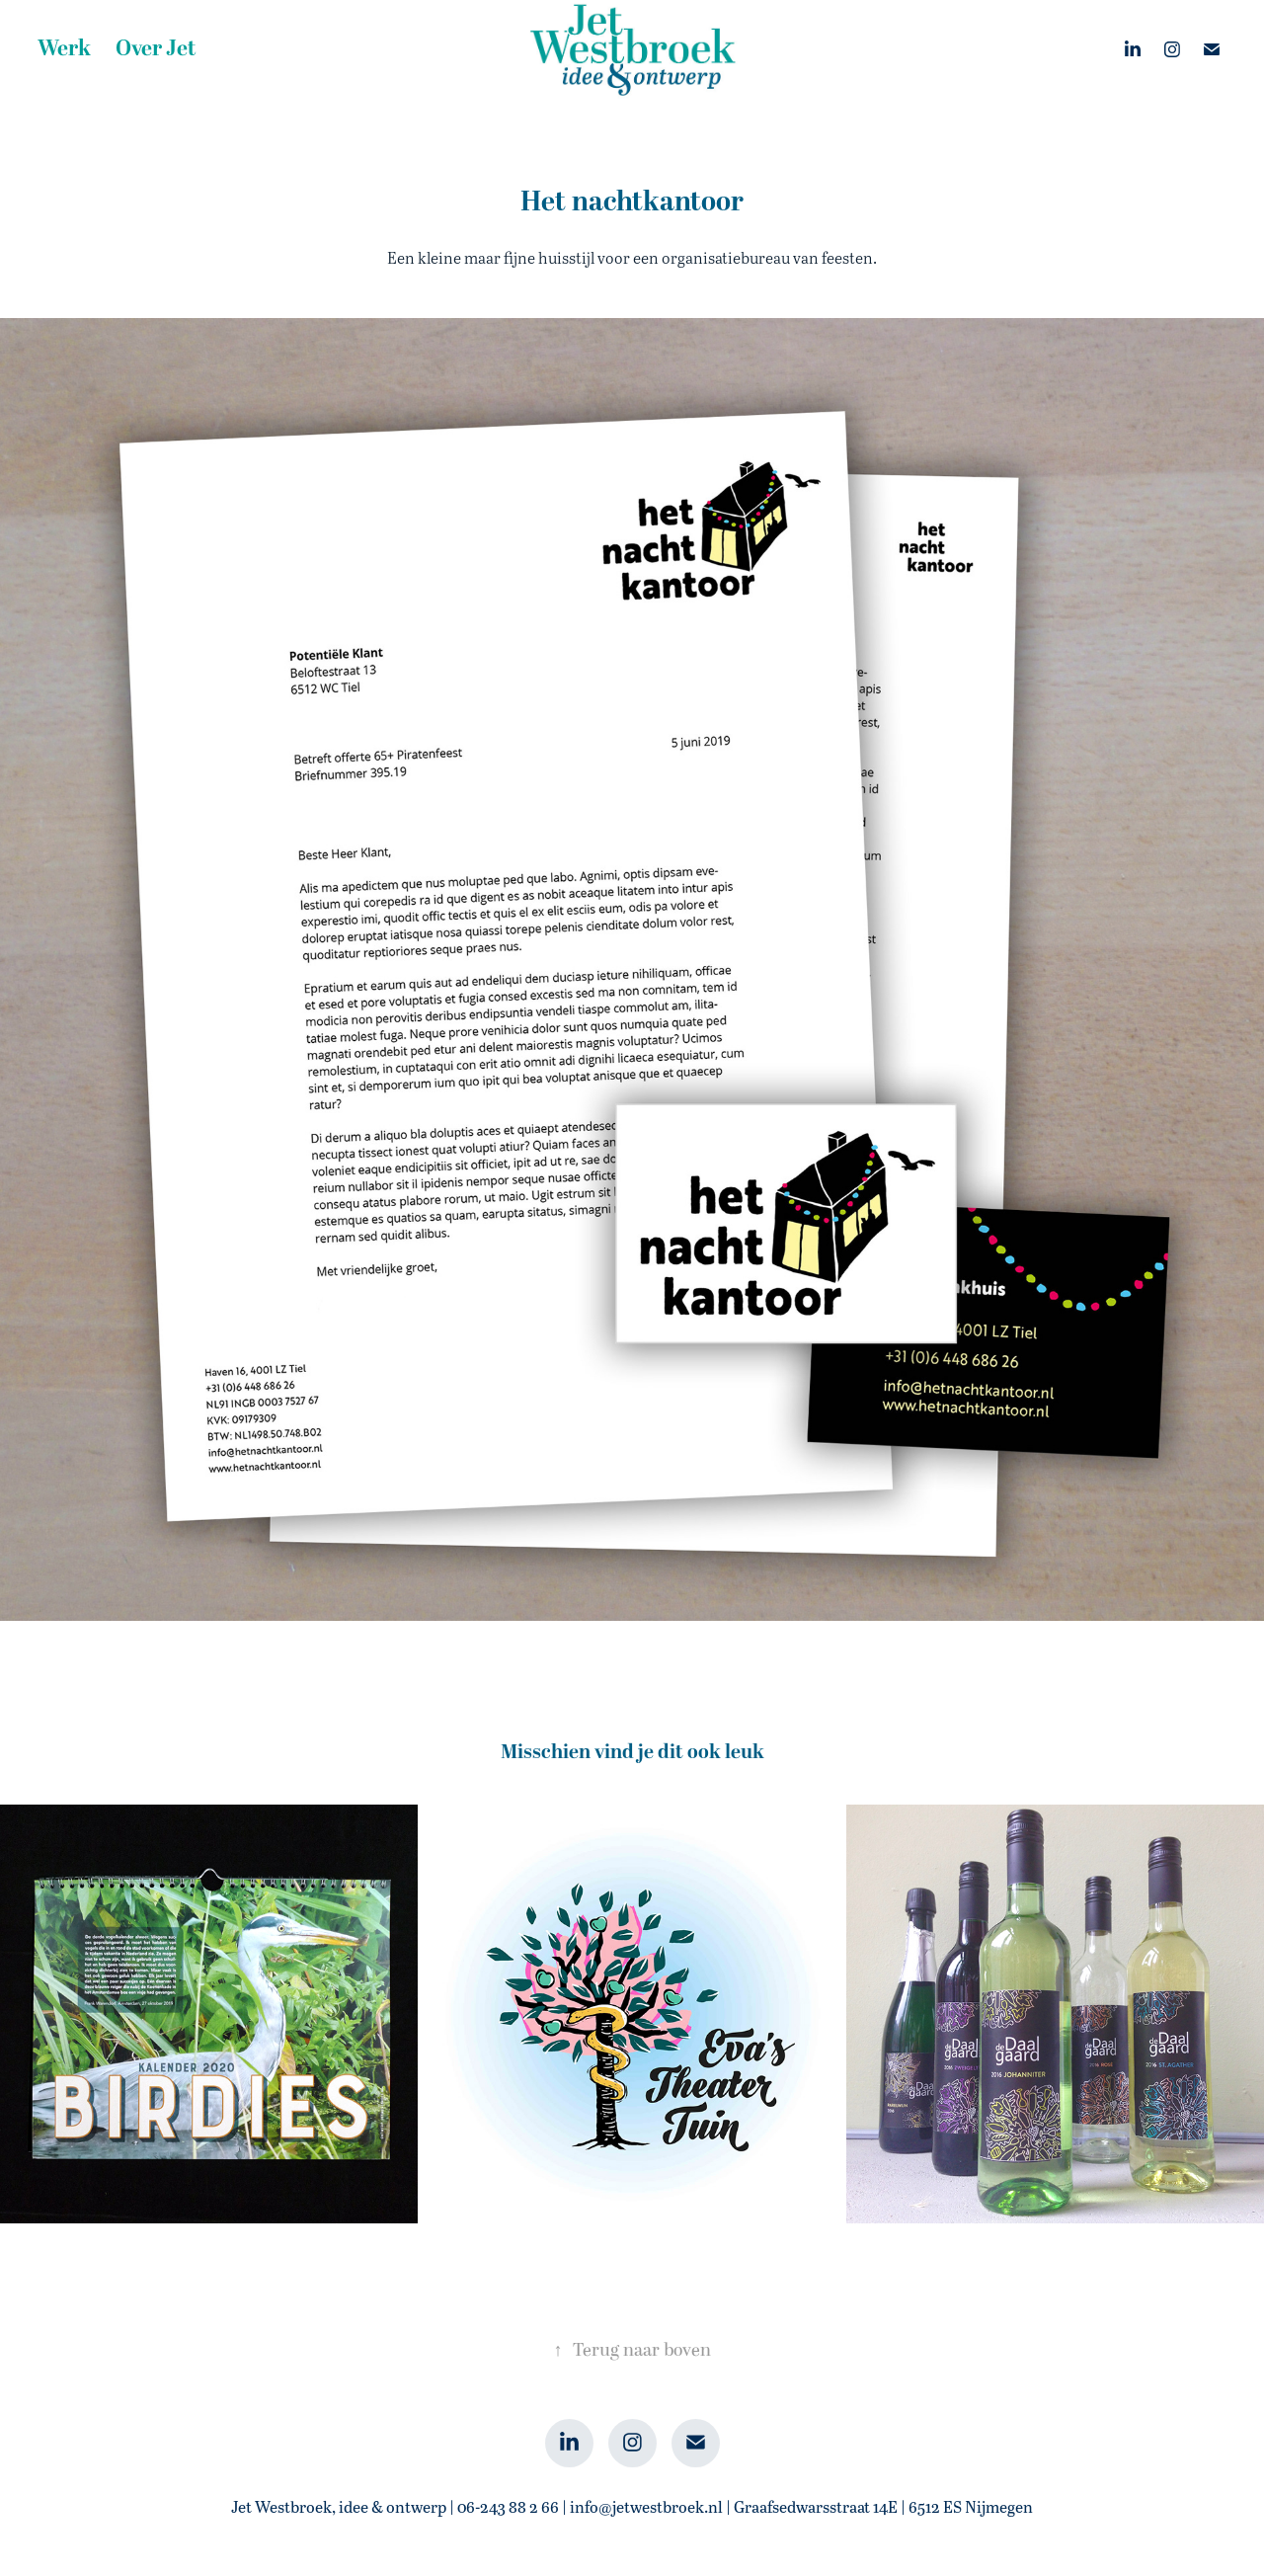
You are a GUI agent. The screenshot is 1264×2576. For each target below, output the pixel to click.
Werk (64, 49)
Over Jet (156, 49)
